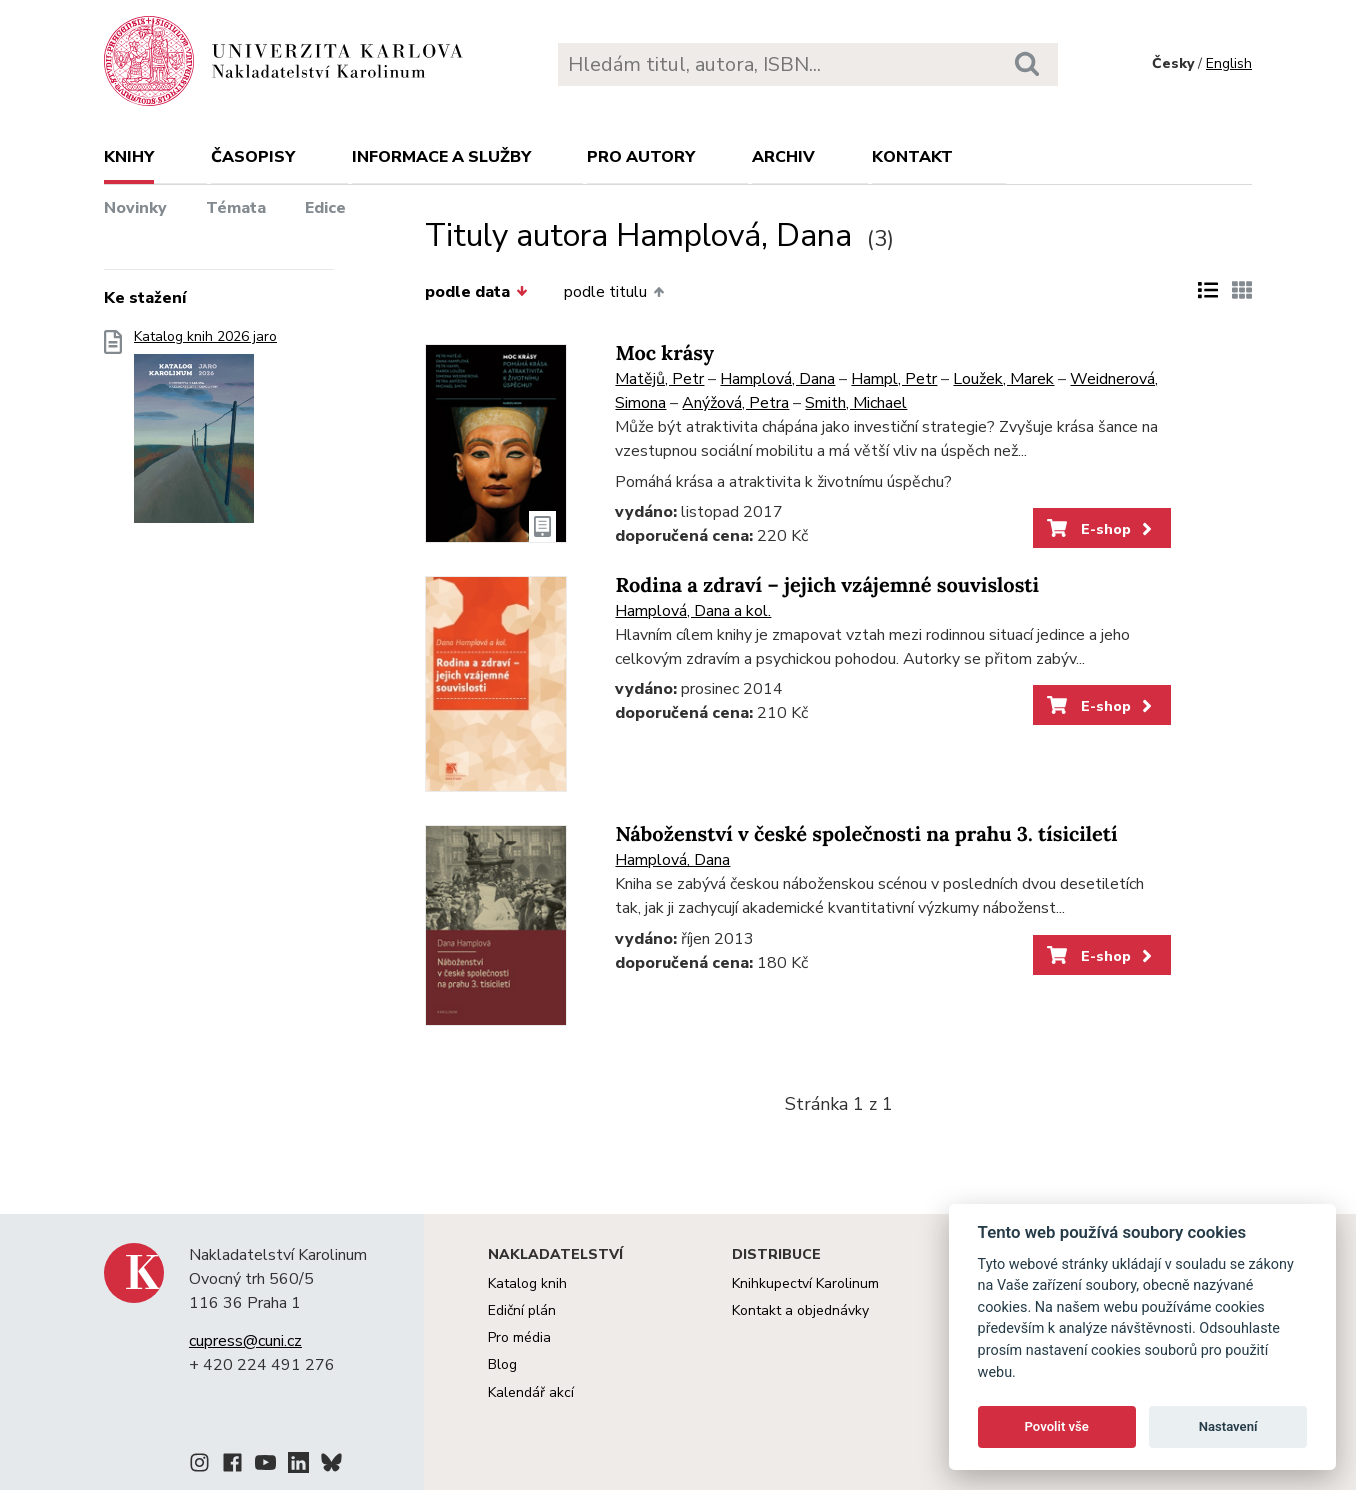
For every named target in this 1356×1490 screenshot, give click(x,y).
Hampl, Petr (894, 379)
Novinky (135, 208)
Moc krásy (664, 353)
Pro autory (641, 157)
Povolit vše (1057, 1426)
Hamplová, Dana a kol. (693, 611)
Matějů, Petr (659, 379)
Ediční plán (522, 1310)
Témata (236, 208)
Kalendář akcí (531, 1392)
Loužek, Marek (1003, 379)
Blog (502, 1364)
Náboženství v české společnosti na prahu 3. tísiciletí (866, 834)
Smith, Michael (856, 403)
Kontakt (912, 157)
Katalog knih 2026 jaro (205, 432)
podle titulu (614, 292)
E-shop (1101, 529)
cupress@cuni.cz (245, 1341)
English (1229, 63)
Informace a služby (441, 157)
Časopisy (253, 157)
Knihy (129, 157)
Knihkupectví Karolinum (805, 1283)
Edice (325, 208)
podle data (476, 292)
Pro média (519, 1337)
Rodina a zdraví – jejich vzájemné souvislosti (827, 585)
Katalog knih (527, 1283)
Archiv (783, 157)
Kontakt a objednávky (800, 1310)
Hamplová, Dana (777, 379)
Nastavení (1228, 1426)
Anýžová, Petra (735, 403)
